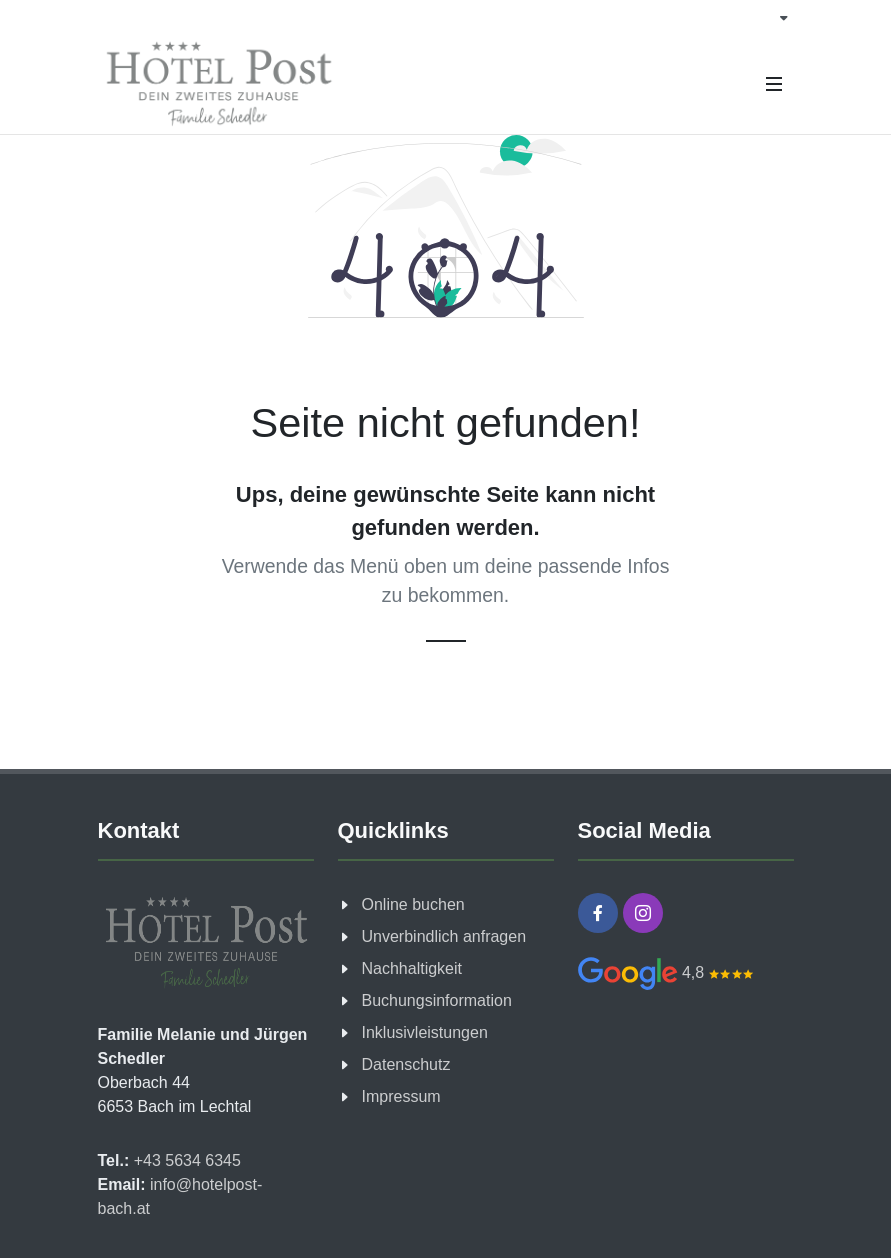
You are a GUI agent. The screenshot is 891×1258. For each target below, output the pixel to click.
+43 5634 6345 (185, 1160)
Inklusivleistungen (425, 1032)
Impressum (401, 1096)
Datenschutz (406, 1064)
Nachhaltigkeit (412, 968)
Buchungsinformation (437, 1000)
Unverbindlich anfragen (444, 936)
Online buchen (413, 904)
